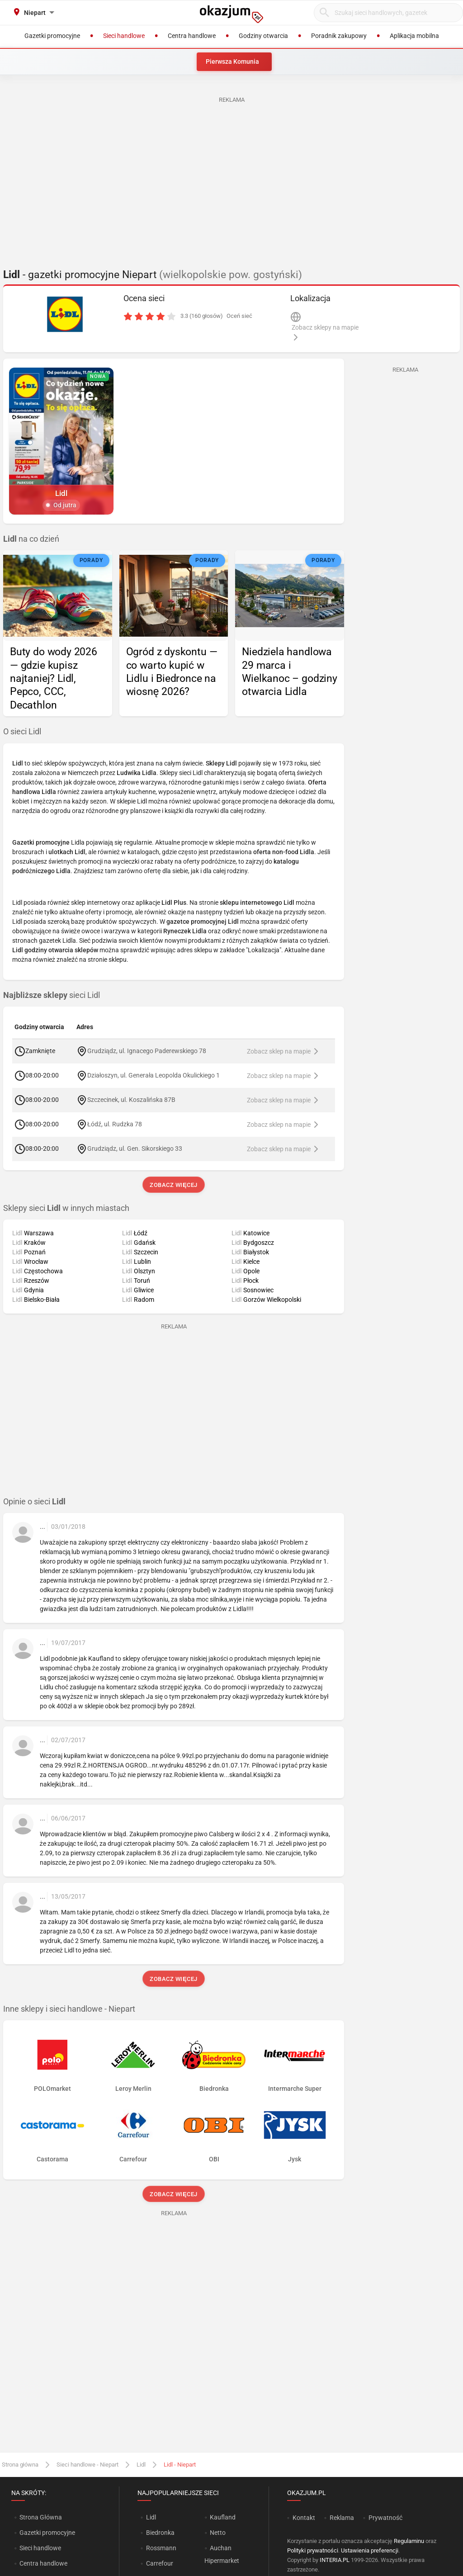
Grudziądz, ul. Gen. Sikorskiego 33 (134, 1148)
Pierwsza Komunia (232, 61)
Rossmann (161, 2548)
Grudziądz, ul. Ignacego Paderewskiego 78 (146, 1050)
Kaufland (223, 2517)
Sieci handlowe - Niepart (87, 2464)
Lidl (141, 2464)
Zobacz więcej (173, 1185)
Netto (218, 2532)
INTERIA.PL (335, 2560)
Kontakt (304, 2517)
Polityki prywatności (312, 2550)
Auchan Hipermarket (221, 2554)
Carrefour (159, 2563)
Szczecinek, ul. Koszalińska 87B (131, 1099)
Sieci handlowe (40, 2548)
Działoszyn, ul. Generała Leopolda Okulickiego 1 (153, 1075)
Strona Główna (40, 2517)
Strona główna (20, 2464)
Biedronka (160, 2532)
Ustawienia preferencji (369, 2550)
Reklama (342, 2517)
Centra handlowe (43, 2563)
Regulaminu (409, 2541)
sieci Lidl (51, 995)
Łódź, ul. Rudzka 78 (114, 1124)
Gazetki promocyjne (47, 2532)
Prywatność (385, 2517)
